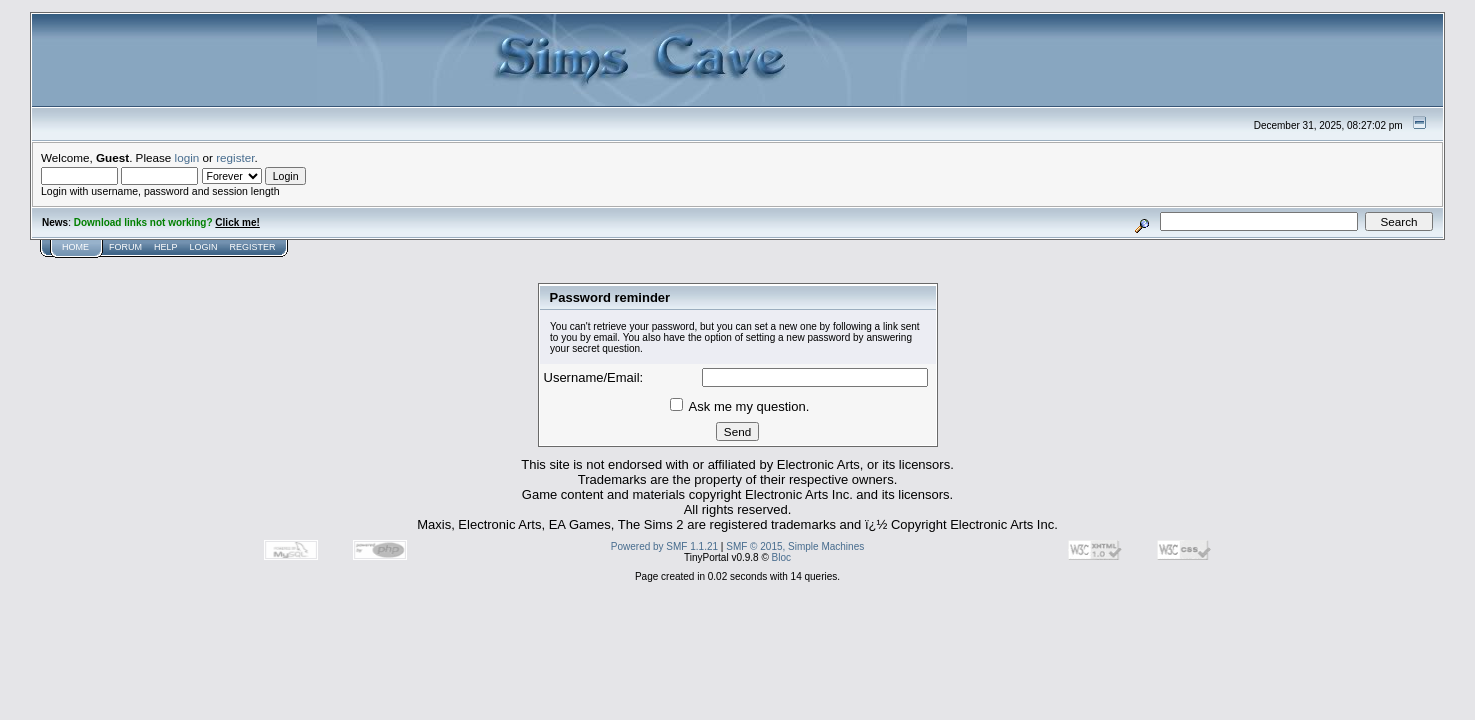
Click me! (237, 222)
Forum (125, 247)
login (187, 157)
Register (253, 247)
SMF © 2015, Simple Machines (795, 546)
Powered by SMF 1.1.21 (664, 546)
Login (204, 247)
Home (75, 247)
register (235, 157)
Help (166, 247)
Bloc (781, 557)
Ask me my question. (740, 406)
